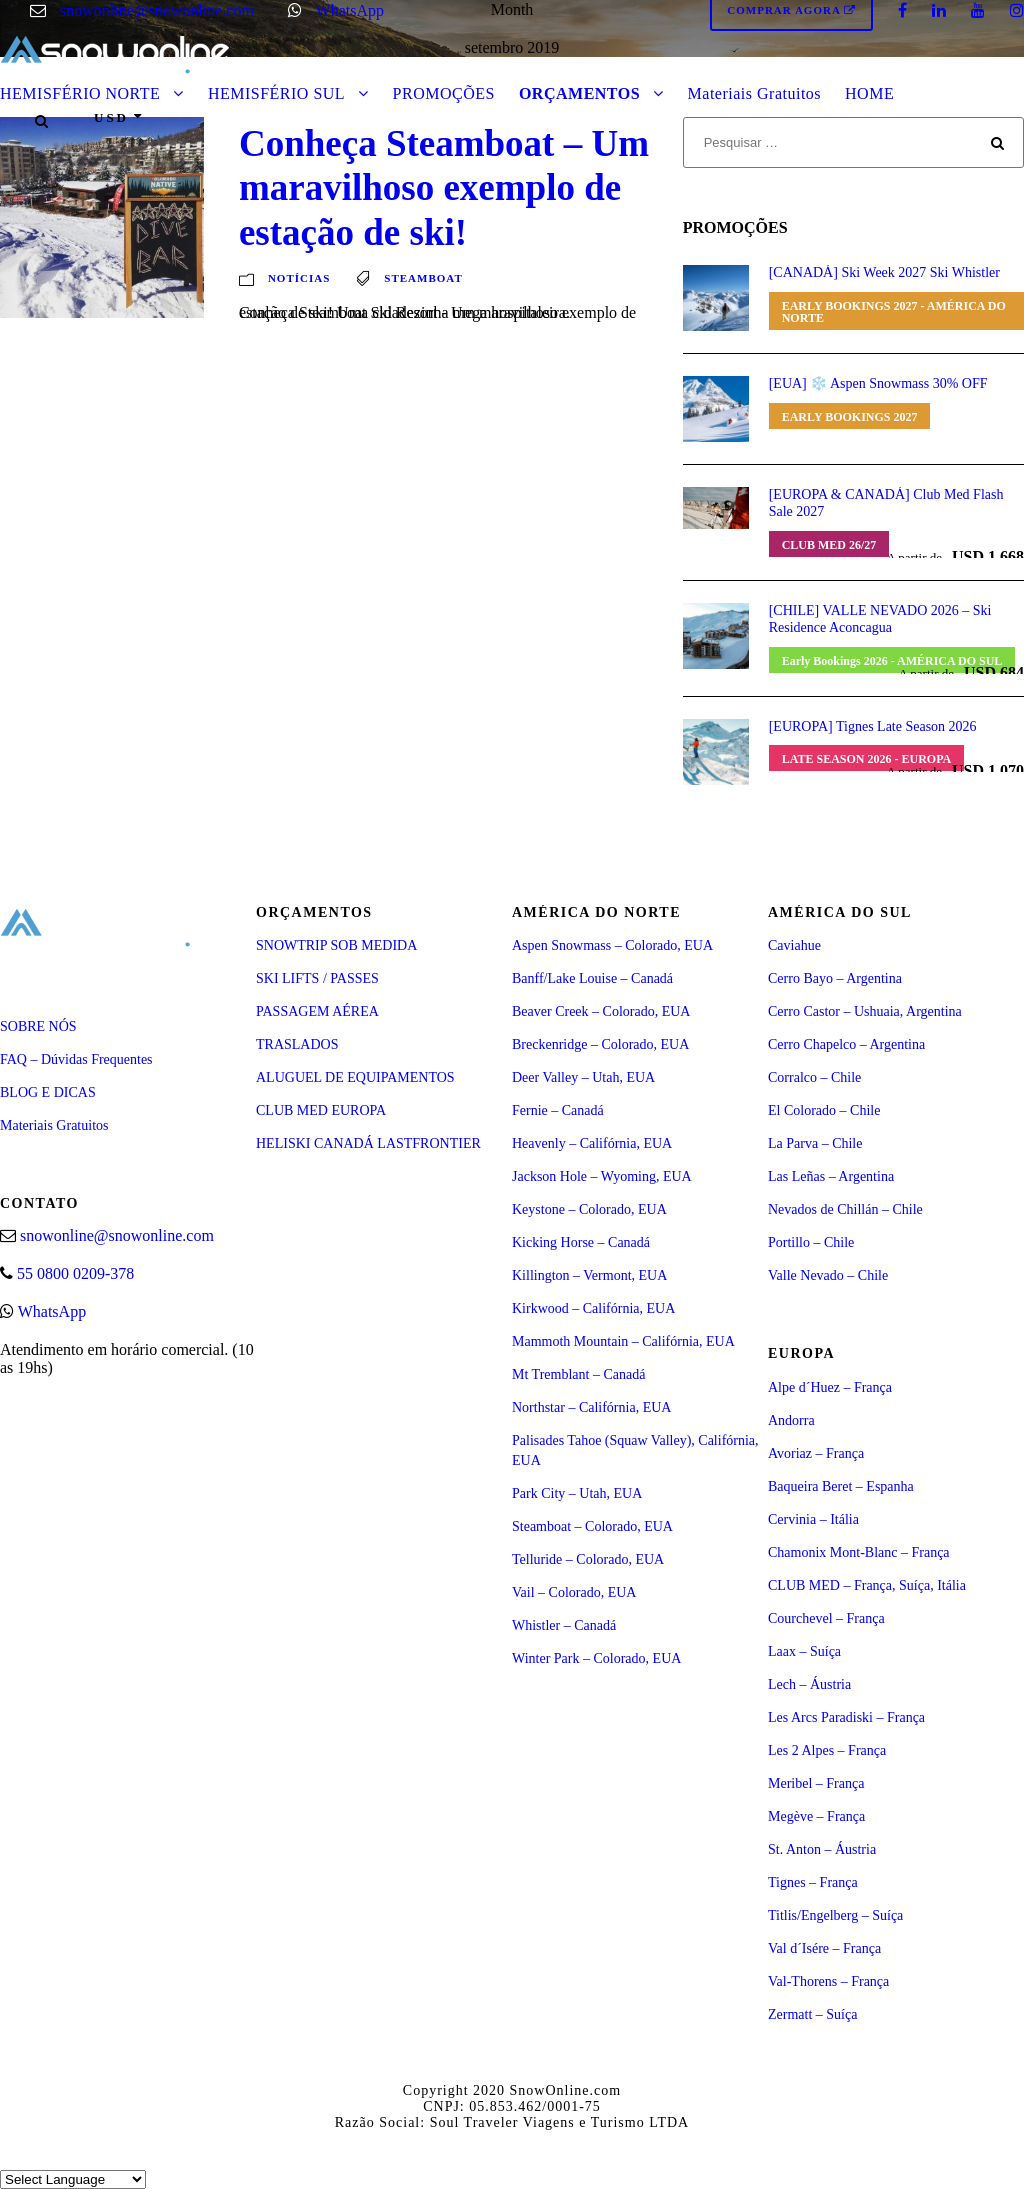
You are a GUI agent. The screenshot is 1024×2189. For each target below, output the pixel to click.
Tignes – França (813, 1882)
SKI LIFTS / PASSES (317, 978)
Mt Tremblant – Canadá (578, 1374)
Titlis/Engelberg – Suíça (835, 1915)
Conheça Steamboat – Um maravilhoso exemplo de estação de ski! (444, 188)
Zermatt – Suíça (812, 2014)
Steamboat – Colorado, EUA (592, 1526)
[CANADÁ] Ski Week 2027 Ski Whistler (884, 272)
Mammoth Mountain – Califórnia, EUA (623, 1341)
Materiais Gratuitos (754, 93)
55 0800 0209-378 (75, 1273)
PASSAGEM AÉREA (317, 1011)
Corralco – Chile (814, 1077)
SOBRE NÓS (38, 1026)
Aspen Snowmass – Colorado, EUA (612, 945)
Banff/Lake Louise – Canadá (592, 978)
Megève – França (816, 1816)
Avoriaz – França (816, 1453)
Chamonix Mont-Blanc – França (859, 1552)
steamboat (423, 278)
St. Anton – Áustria (822, 1849)
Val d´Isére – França (824, 1948)
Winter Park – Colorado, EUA (596, 1658)
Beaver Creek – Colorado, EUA (601, 1011)
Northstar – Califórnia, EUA (591, 1407)
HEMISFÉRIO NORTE (80, 93)
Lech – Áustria (809, 1684)
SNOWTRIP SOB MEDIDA (336, 945)
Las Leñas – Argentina (831, 1176)
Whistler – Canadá (564, 1625)
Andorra (791, 1420)
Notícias (299, 278)
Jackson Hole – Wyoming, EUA (602, 1176)
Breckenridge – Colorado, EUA (600, 1044)
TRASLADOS (297, 1044)
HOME (869, 93)
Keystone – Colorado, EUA (589, 1209)
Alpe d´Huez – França (830, 1387)
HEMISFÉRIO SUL (276, 93)
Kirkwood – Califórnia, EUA (593, 1308)
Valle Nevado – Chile (828, 1275)
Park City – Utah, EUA (577, 1493)
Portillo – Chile (811, 1242)
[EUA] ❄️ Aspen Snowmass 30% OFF (878, 383)
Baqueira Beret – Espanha (841, 1486)
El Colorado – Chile (824, 1110)
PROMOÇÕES (444, 93)
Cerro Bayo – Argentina (835, 978)
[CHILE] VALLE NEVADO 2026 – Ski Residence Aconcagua (880, 619)
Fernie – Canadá (558, 1110)
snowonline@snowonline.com (157, 10)
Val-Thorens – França (828, 1981)
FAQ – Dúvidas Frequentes (76, 1059)
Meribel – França (816, 1783)
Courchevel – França (826, 1618)
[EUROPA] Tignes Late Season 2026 (873, 726)
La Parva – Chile (815, 1143)
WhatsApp (350, 10)
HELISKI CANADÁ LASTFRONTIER (368, 1143)
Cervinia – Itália (813, 1519)
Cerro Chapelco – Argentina (846, 1044)
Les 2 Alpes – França (827, 1750)
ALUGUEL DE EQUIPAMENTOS (355, 1077)
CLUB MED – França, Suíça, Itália (867, 1585)
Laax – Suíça (804, 1651)
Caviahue (794, 945)
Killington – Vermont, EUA (589, 1275)
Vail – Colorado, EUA (574, 1592)
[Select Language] (73, 2179)
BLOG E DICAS (48, 1092)
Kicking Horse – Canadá (581, 1242)
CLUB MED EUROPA (321, 1110)
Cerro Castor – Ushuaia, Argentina (865, 1011)
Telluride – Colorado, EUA (588, 1559)
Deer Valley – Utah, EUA (583, 1077)
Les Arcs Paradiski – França (846, 1717)
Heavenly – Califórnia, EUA (592, 1143)
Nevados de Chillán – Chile (845, 1209)
